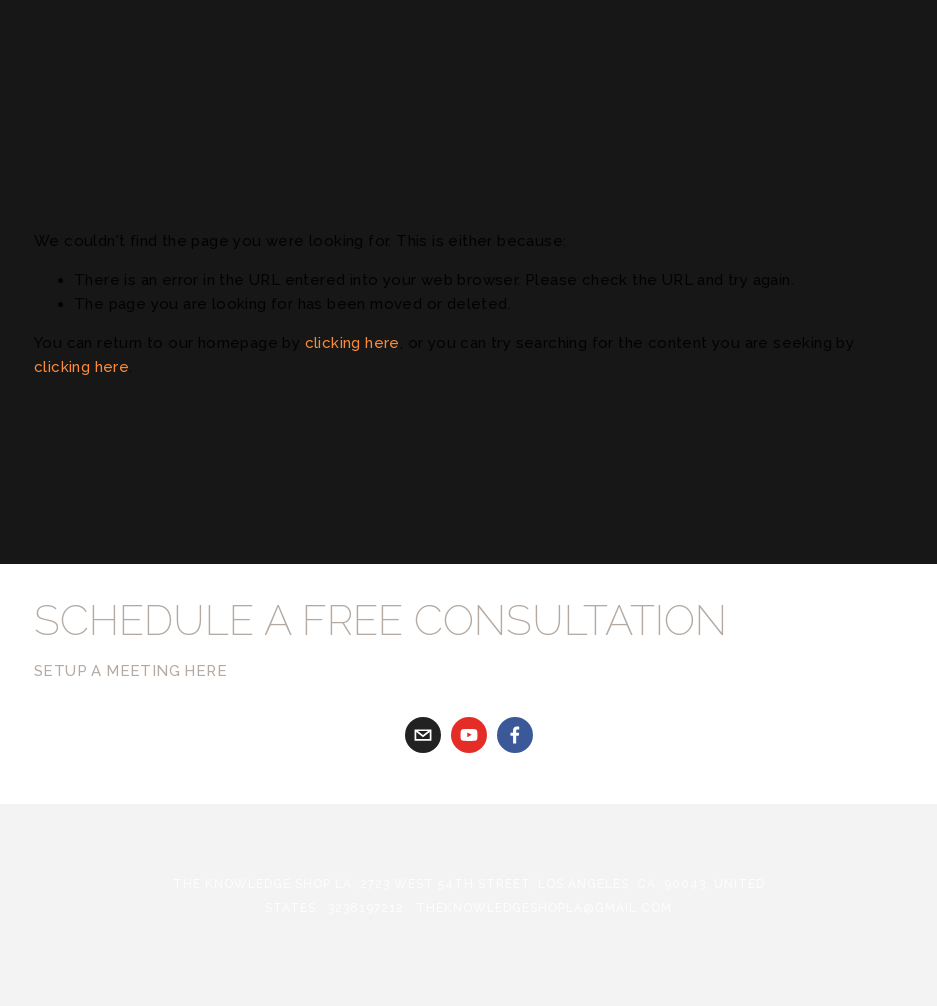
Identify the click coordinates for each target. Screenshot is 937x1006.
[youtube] (469, 735)
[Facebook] (515, 735)
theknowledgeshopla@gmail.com (544, 908)
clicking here (352, 343)
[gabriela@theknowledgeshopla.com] (423, 735)
